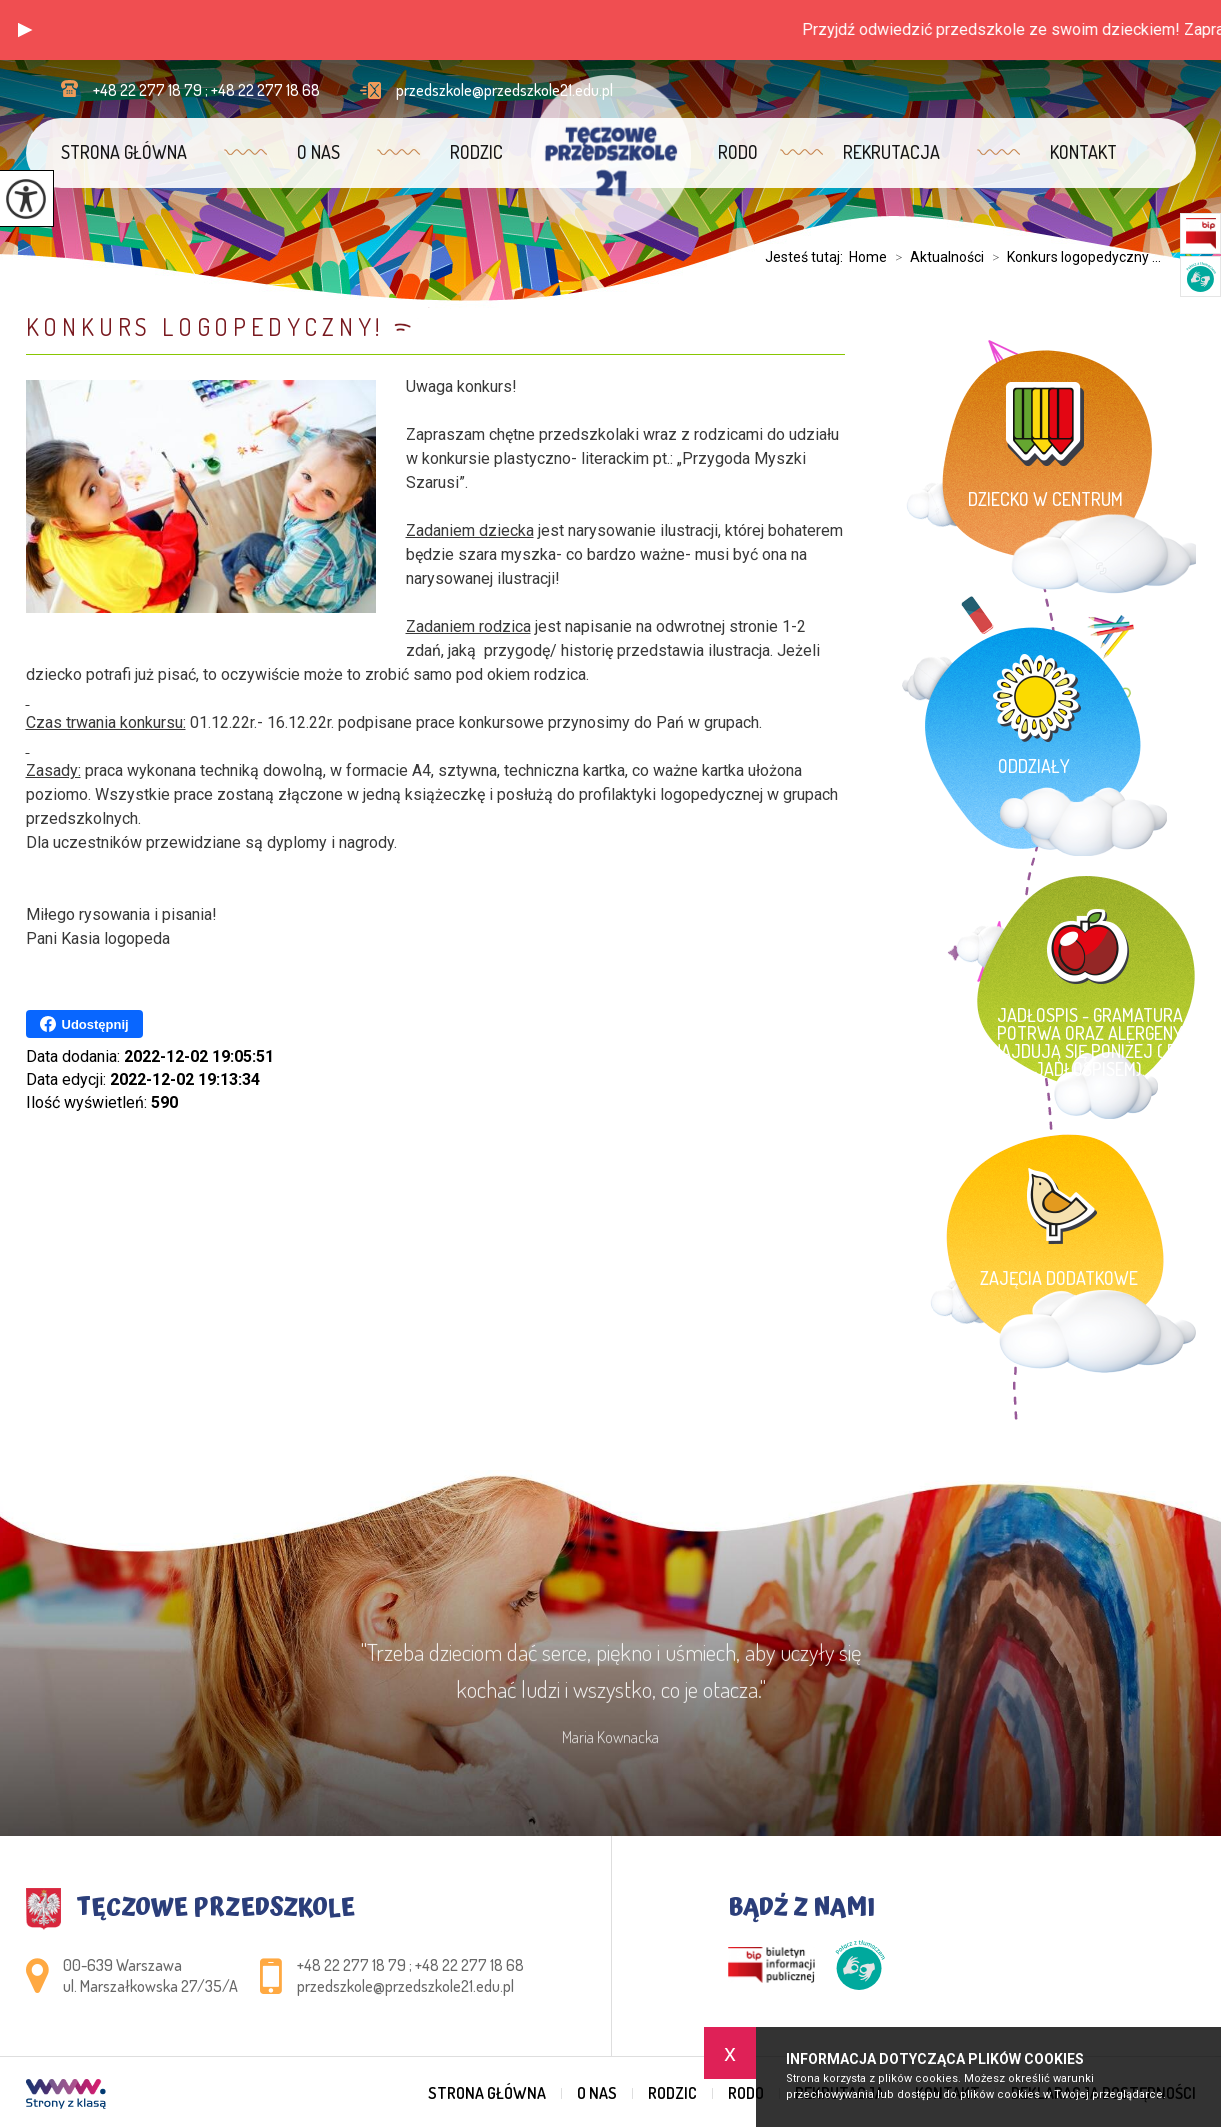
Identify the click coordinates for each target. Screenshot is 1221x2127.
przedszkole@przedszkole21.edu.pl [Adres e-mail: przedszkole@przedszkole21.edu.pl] (405, 1986)
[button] (25, 30)
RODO (738, 152)
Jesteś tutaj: (807, 257)
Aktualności (935, 257)
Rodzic (476, 152)
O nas (318, 152)
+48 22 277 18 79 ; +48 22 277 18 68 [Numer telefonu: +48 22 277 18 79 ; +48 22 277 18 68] (410, 1965)
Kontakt (1083, 152)
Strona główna (124, 152)
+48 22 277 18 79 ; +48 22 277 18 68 (190, 90)
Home (868, 257)
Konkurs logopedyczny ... (1072, 257)
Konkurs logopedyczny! (205, 326)
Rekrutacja (891, 152)
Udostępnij (84, 1024)
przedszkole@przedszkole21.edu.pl (486, 90)
